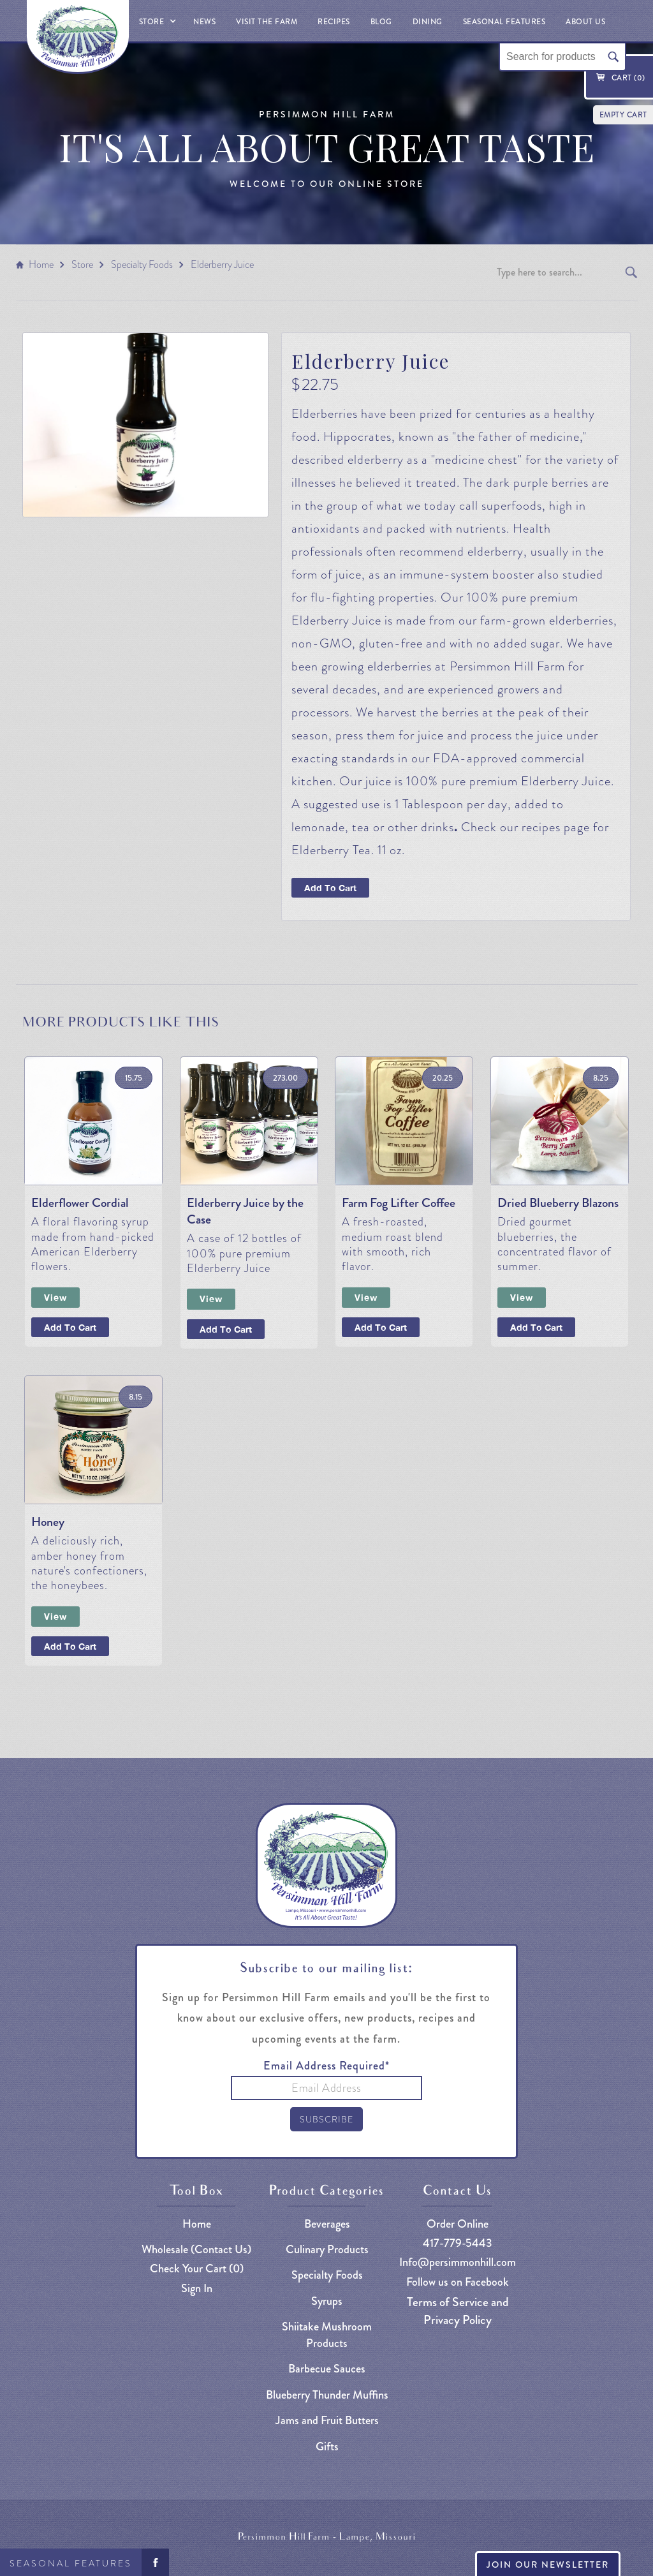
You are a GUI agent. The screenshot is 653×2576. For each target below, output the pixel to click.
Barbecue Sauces (326, 2369)
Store (82, 264)
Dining (428, 21)
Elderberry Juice (222, 264)
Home (41, 264)
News (204, 21)
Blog (381, 21)
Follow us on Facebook (457, 2282)
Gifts (327, 2447)
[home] (78, 37)
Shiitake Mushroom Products (327, 2335)
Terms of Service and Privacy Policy (458, 2310)
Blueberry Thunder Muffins (327, 2395)
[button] (156, 20)
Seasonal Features (71, 2563)
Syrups (326, 2301)
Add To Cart (330, 887)
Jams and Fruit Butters (327, 2421)
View (55, 1297)
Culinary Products (327, 2250)
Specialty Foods (142, 264)
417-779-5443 (457, 2243)
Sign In (196, 2289)
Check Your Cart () (197, 2269)
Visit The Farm (266, 21)
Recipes (334, 21)
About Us (585, 21)
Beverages (327, 2224)
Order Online (457, 2224)
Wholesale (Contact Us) (196, 2250)
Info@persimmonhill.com (457, 2262)
